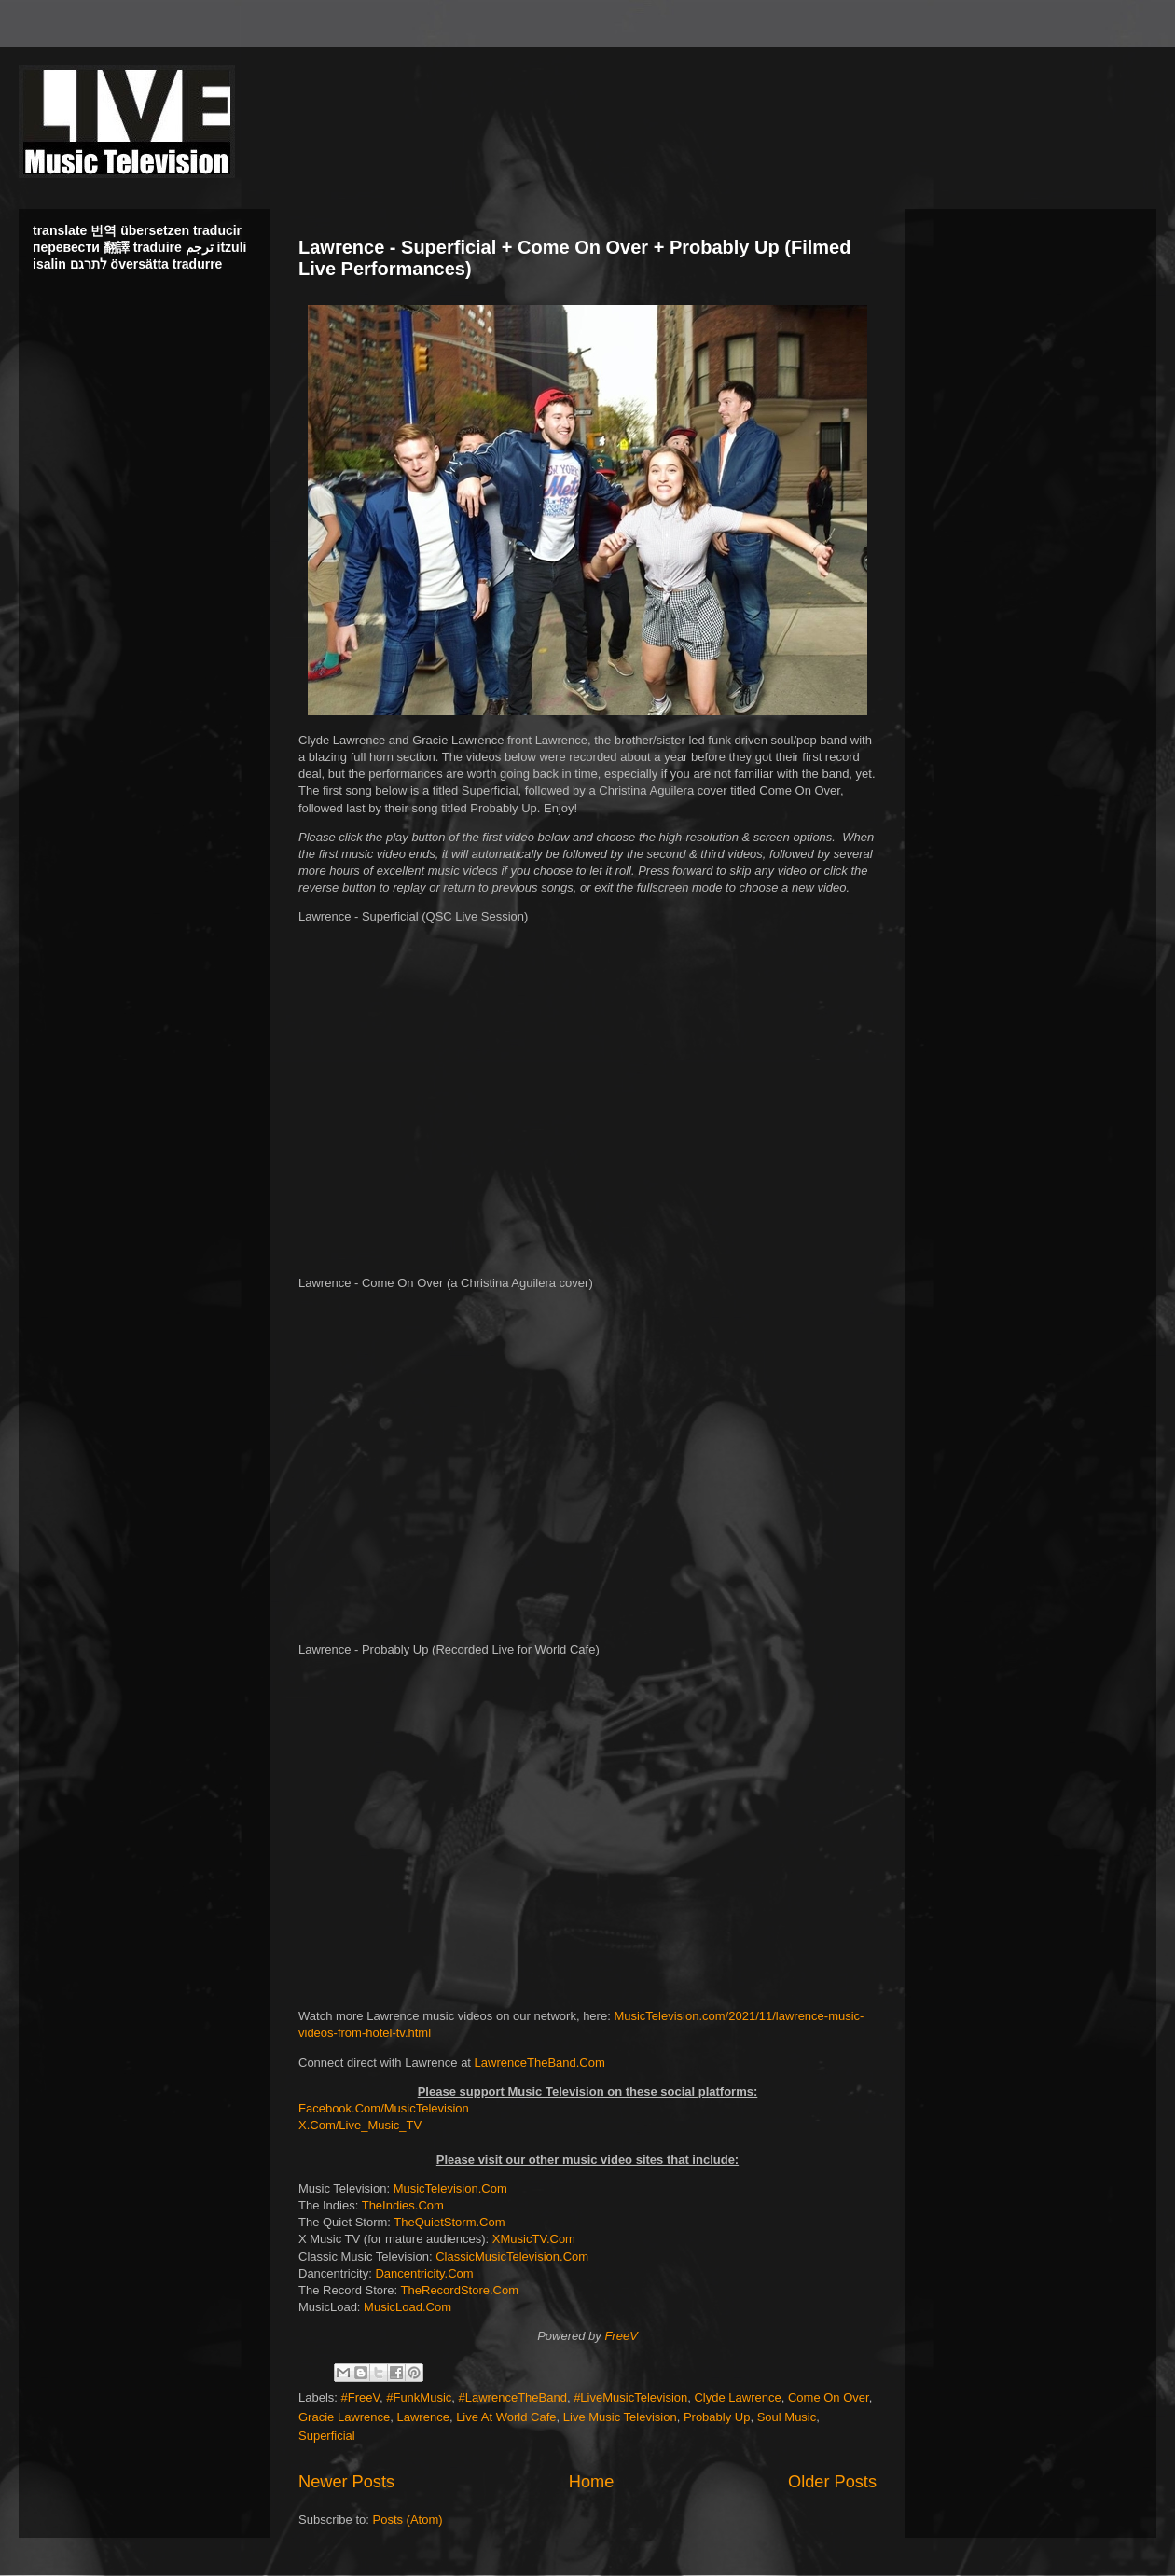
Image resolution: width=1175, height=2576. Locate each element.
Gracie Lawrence (344, 2417)
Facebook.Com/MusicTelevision (383, 2108)
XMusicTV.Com (533, 2239)
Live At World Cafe (506, 2417)
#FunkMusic (418, 2397)
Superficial (326, 2436)
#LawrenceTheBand (513, 2397)
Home (592, 2481)
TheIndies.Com (403, 2205)
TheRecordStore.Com (459, 2290)
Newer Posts (346, 2481)
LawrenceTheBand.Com (540, 2063)
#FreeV (360, 2397)
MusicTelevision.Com (450, 2188)
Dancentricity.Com (424, 2273)
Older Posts (832, 2481)
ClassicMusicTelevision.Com (511, 2257)
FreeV (620, 2336)
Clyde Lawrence (737, 2397)
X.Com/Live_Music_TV (360, 2125)
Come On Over (828, 2397)
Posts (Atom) (408, 2520)
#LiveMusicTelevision (630, 2397)
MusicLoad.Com (407, 2307)
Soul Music (787, 2417)
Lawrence (423, 2417)
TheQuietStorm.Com (449, 2222)
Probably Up (717, 2417)
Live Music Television (620, 2417)
